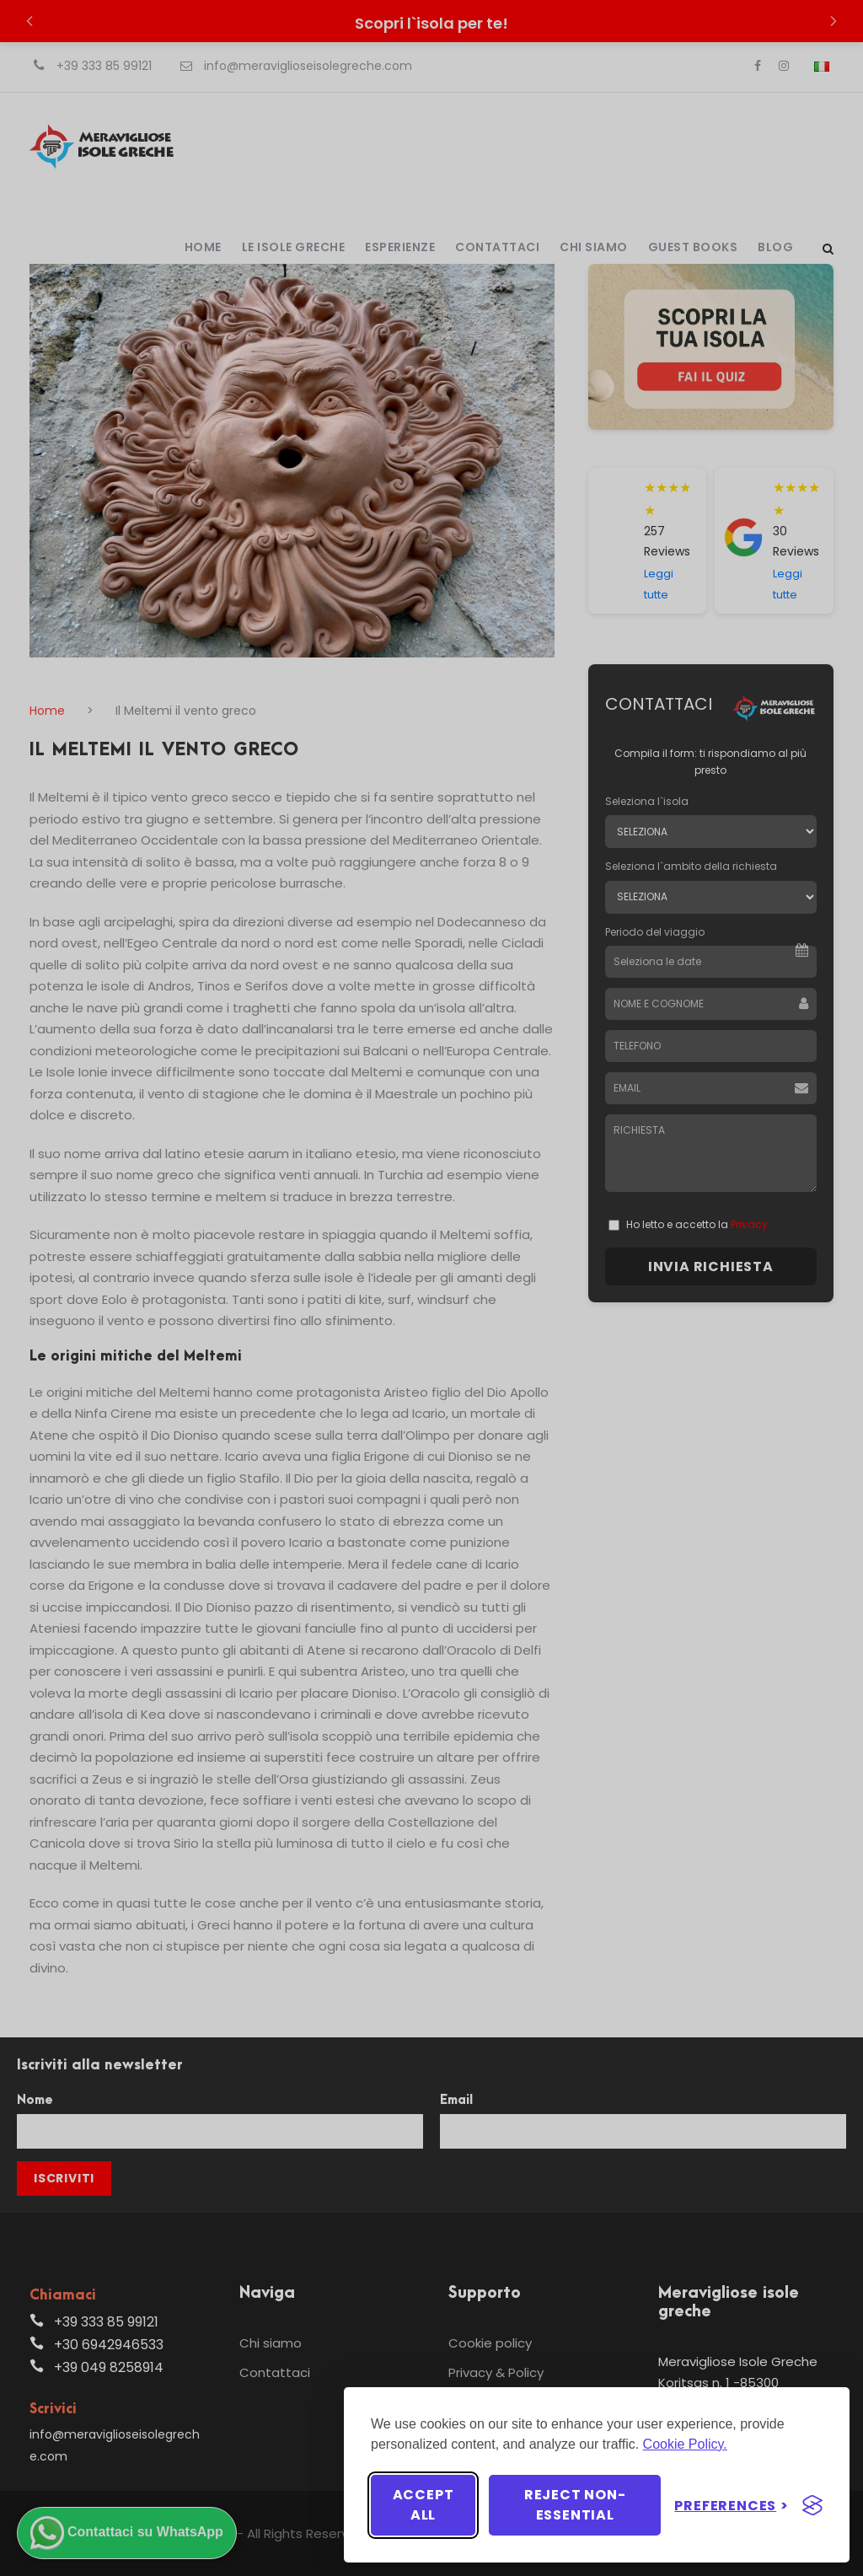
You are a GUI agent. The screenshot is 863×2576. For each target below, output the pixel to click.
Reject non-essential (575, 2505)
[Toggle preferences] (731, 2505)
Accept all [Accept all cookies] (423, 2505)
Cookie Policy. (685, 2444)
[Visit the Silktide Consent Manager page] (812, 2505)
